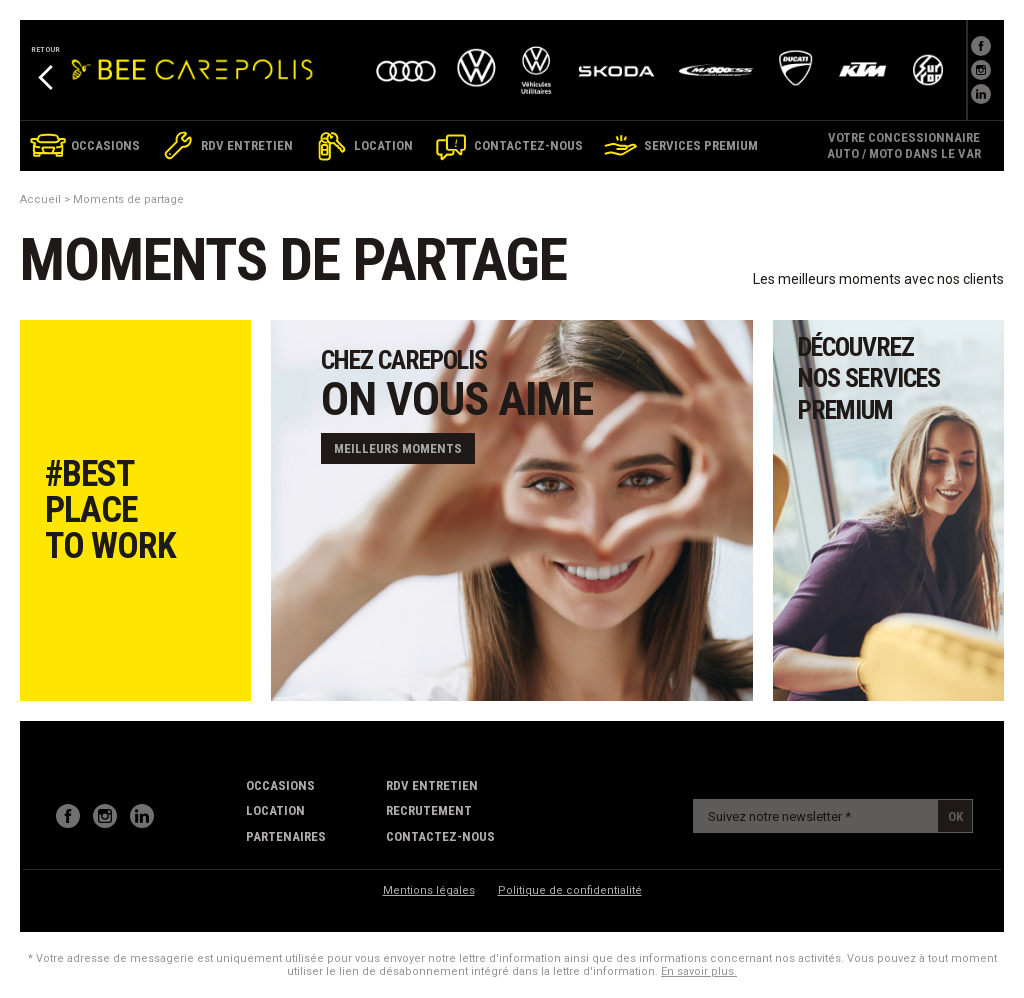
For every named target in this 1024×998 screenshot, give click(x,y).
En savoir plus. (699, 971)
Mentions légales (429, 890)
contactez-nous (440, 836)
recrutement (429, 810)
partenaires (286, 836)
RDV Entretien (432, 785)
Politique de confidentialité (570, 890)
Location (275, 810)
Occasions (280, 785)
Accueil (40, 199)
